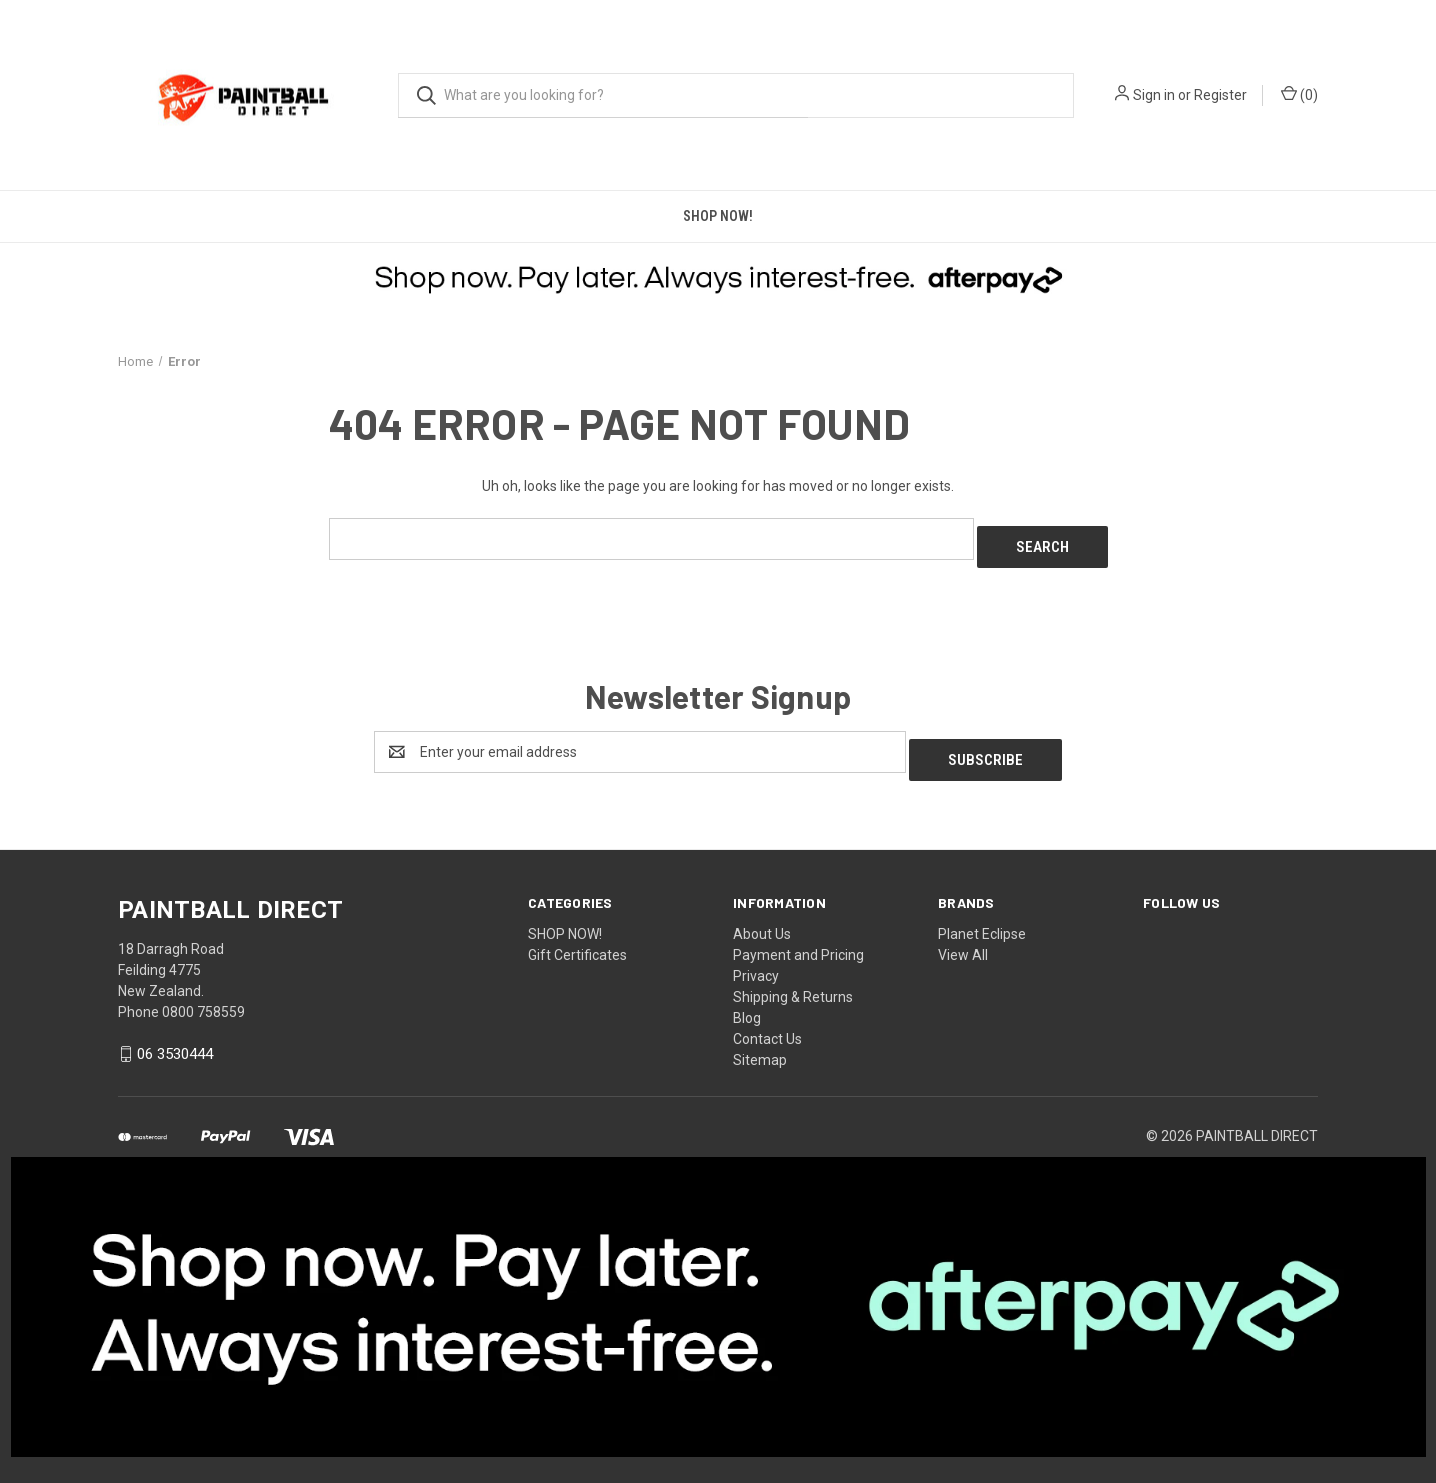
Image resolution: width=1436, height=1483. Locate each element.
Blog (747, 1002)
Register (1220, 95)
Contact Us (767, 1023)
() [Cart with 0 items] (1299, 94)
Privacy (756, 960)
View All (963, 939)
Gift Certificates (577, 939)
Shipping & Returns (793, 981)
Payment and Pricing (798, 939)
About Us (762, 918)
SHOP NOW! (718, 216)
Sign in (1154, 95)
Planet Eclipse (982, 918)
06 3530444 (175, 1038)
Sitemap (760, 1044)
